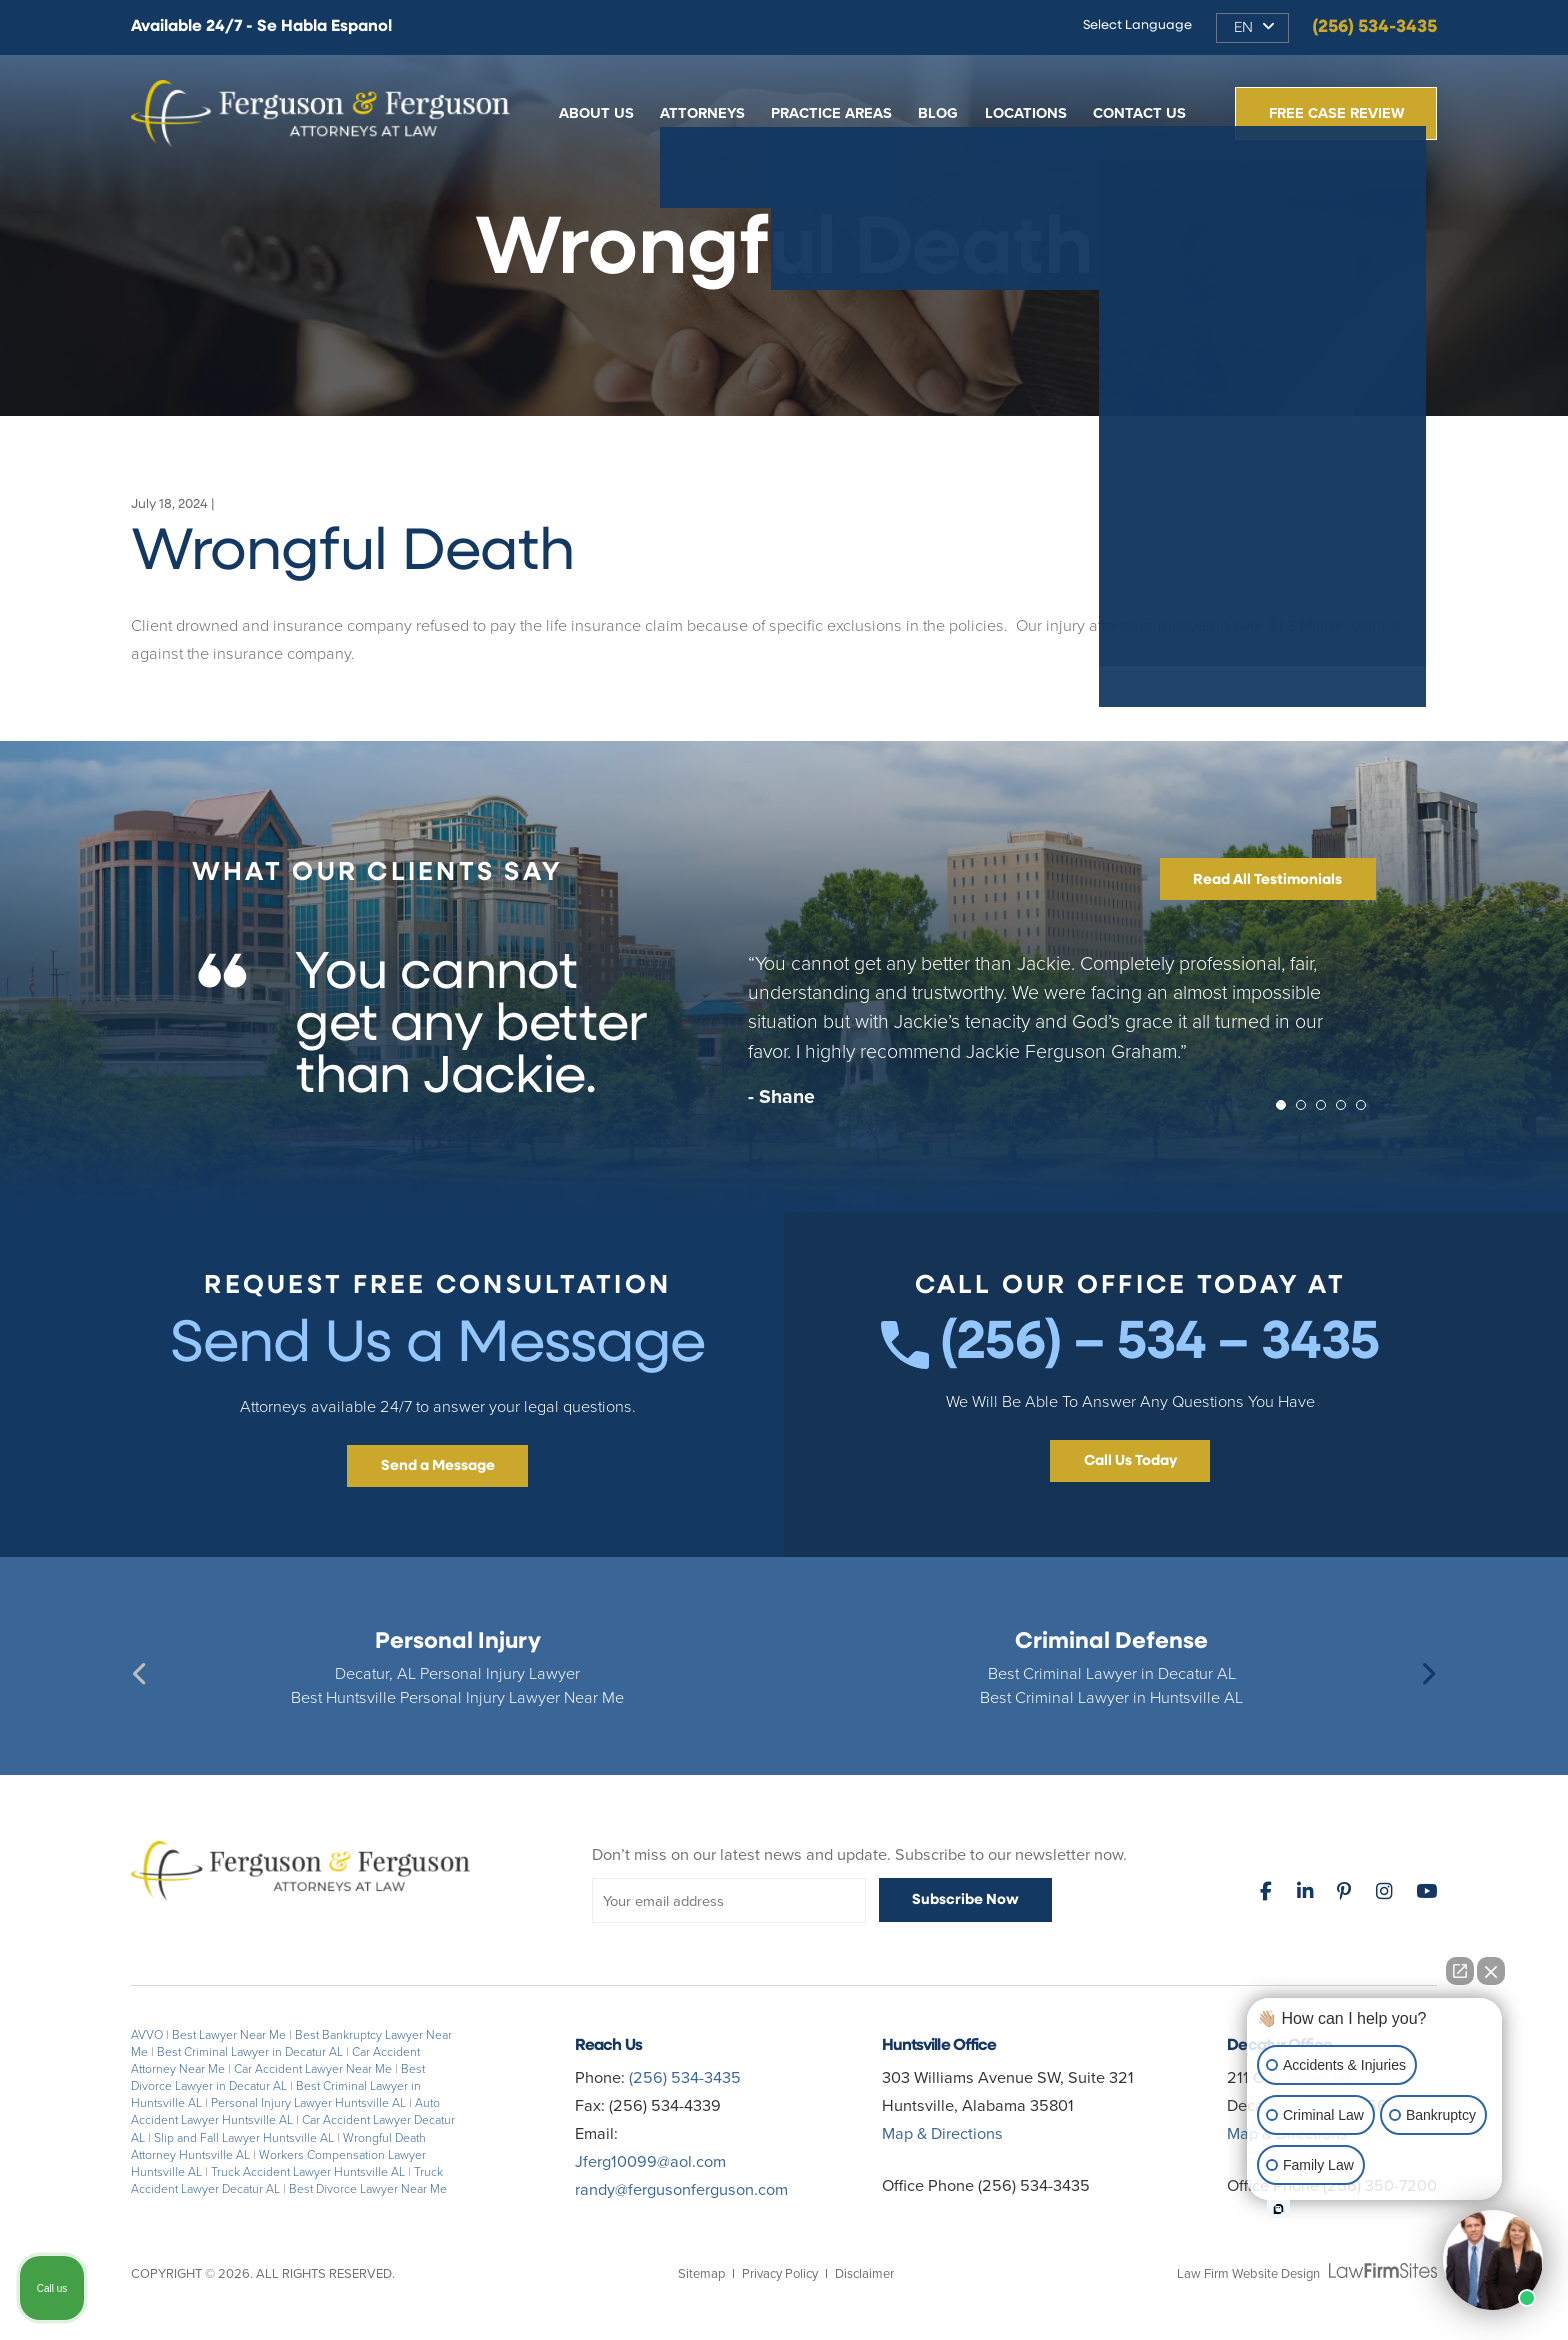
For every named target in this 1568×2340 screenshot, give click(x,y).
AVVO (147, 2035)
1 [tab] (1286, 1110)
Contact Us (1139, 113)
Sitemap (701, 2273)
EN (1243, 28)
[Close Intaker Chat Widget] (1491, 1971)
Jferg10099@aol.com (650, 2161)
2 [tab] (1306, 1110)
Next (1427, 1672)
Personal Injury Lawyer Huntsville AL (308, 2103)
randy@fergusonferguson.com (681, 2189)
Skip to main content (0, 0)
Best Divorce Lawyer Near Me (368, 2189)
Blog (938, 113)
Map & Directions (942, 2133)
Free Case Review (1336, 113)
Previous (141, 1672)
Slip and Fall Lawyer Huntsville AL (244, 2138)
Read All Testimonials (1267, 880)
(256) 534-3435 (1374, 27)
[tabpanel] (784, 1039)
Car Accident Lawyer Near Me (313, 2069)
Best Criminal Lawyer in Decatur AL (1112, 1673)
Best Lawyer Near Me (229, 2035)
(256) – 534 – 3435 (1130, 1344)
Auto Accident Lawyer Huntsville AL (285, 2111)
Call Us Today (1130, 1461)
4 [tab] (1346, 1110)
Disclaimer (864, 2273)
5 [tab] (1366, 1110)
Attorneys (702, 113)
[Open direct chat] (1460, 1971)
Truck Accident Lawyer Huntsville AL (308, 2172)
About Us (596, 113)
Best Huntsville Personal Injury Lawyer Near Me (457, 1697)
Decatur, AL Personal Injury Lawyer (457, 1673)
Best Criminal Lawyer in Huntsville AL (1111, 1697)
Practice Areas (831, 113)
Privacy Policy (780, 2273)
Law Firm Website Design (1248, 2273)
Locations (1026, 113)
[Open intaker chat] (1278, 2209)
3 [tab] (1326, 1110)
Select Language (1137, 25)
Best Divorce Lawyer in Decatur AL (278, 2077)
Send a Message (438, 1466)
